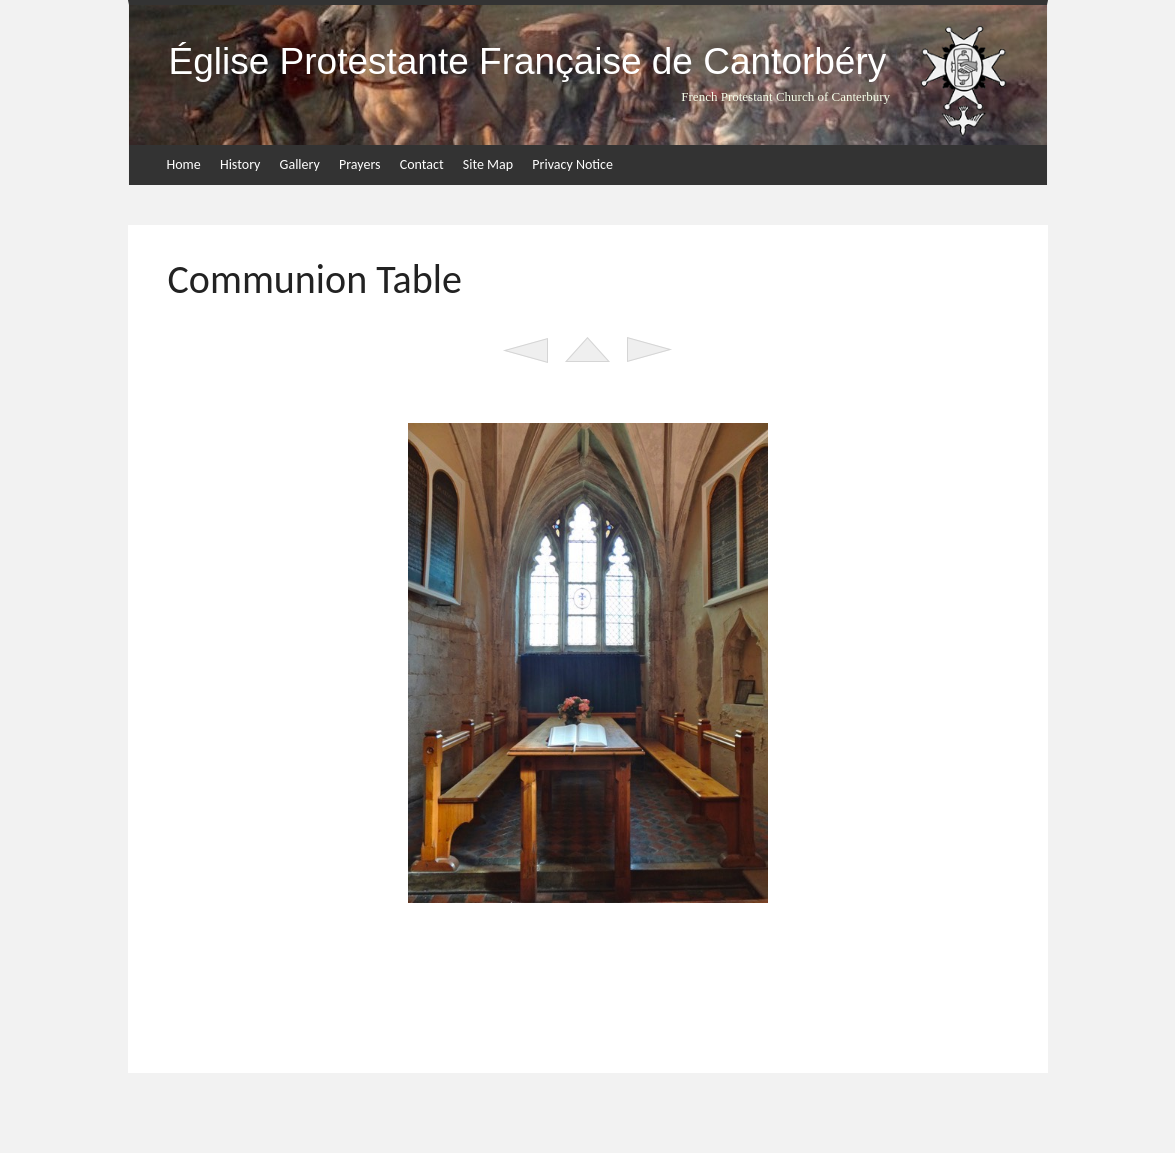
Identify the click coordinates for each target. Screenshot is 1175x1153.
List (587, 350)
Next (649, 350)
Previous (525, 350)
